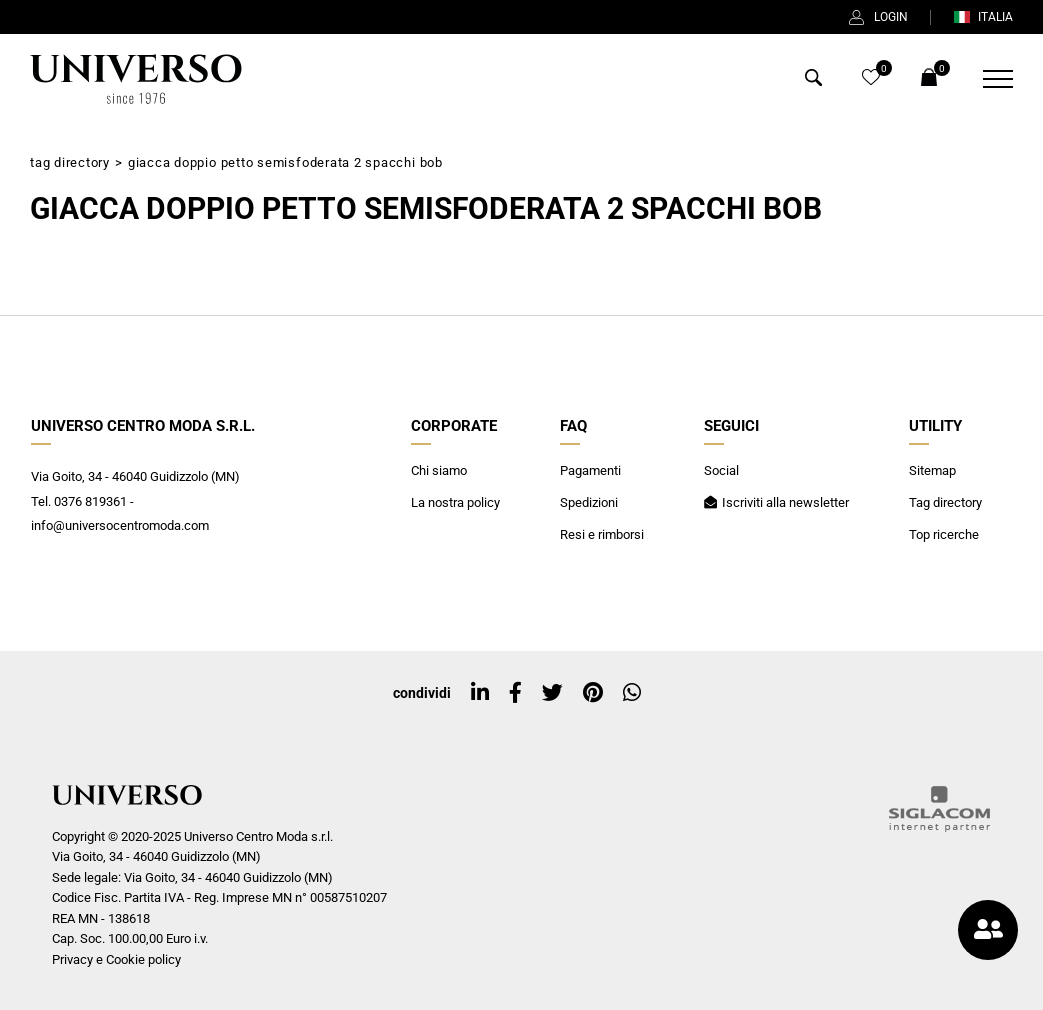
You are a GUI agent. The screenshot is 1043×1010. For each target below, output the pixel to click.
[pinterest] (593, 693)
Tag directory (70, 162)
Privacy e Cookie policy (116, 959)
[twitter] (552, 693)
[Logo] (136, 79)
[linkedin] (480, 693)
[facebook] (515, 693)
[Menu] (985, 79)
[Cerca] (813, 80)
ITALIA (983, 17)
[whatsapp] (632, 693)
